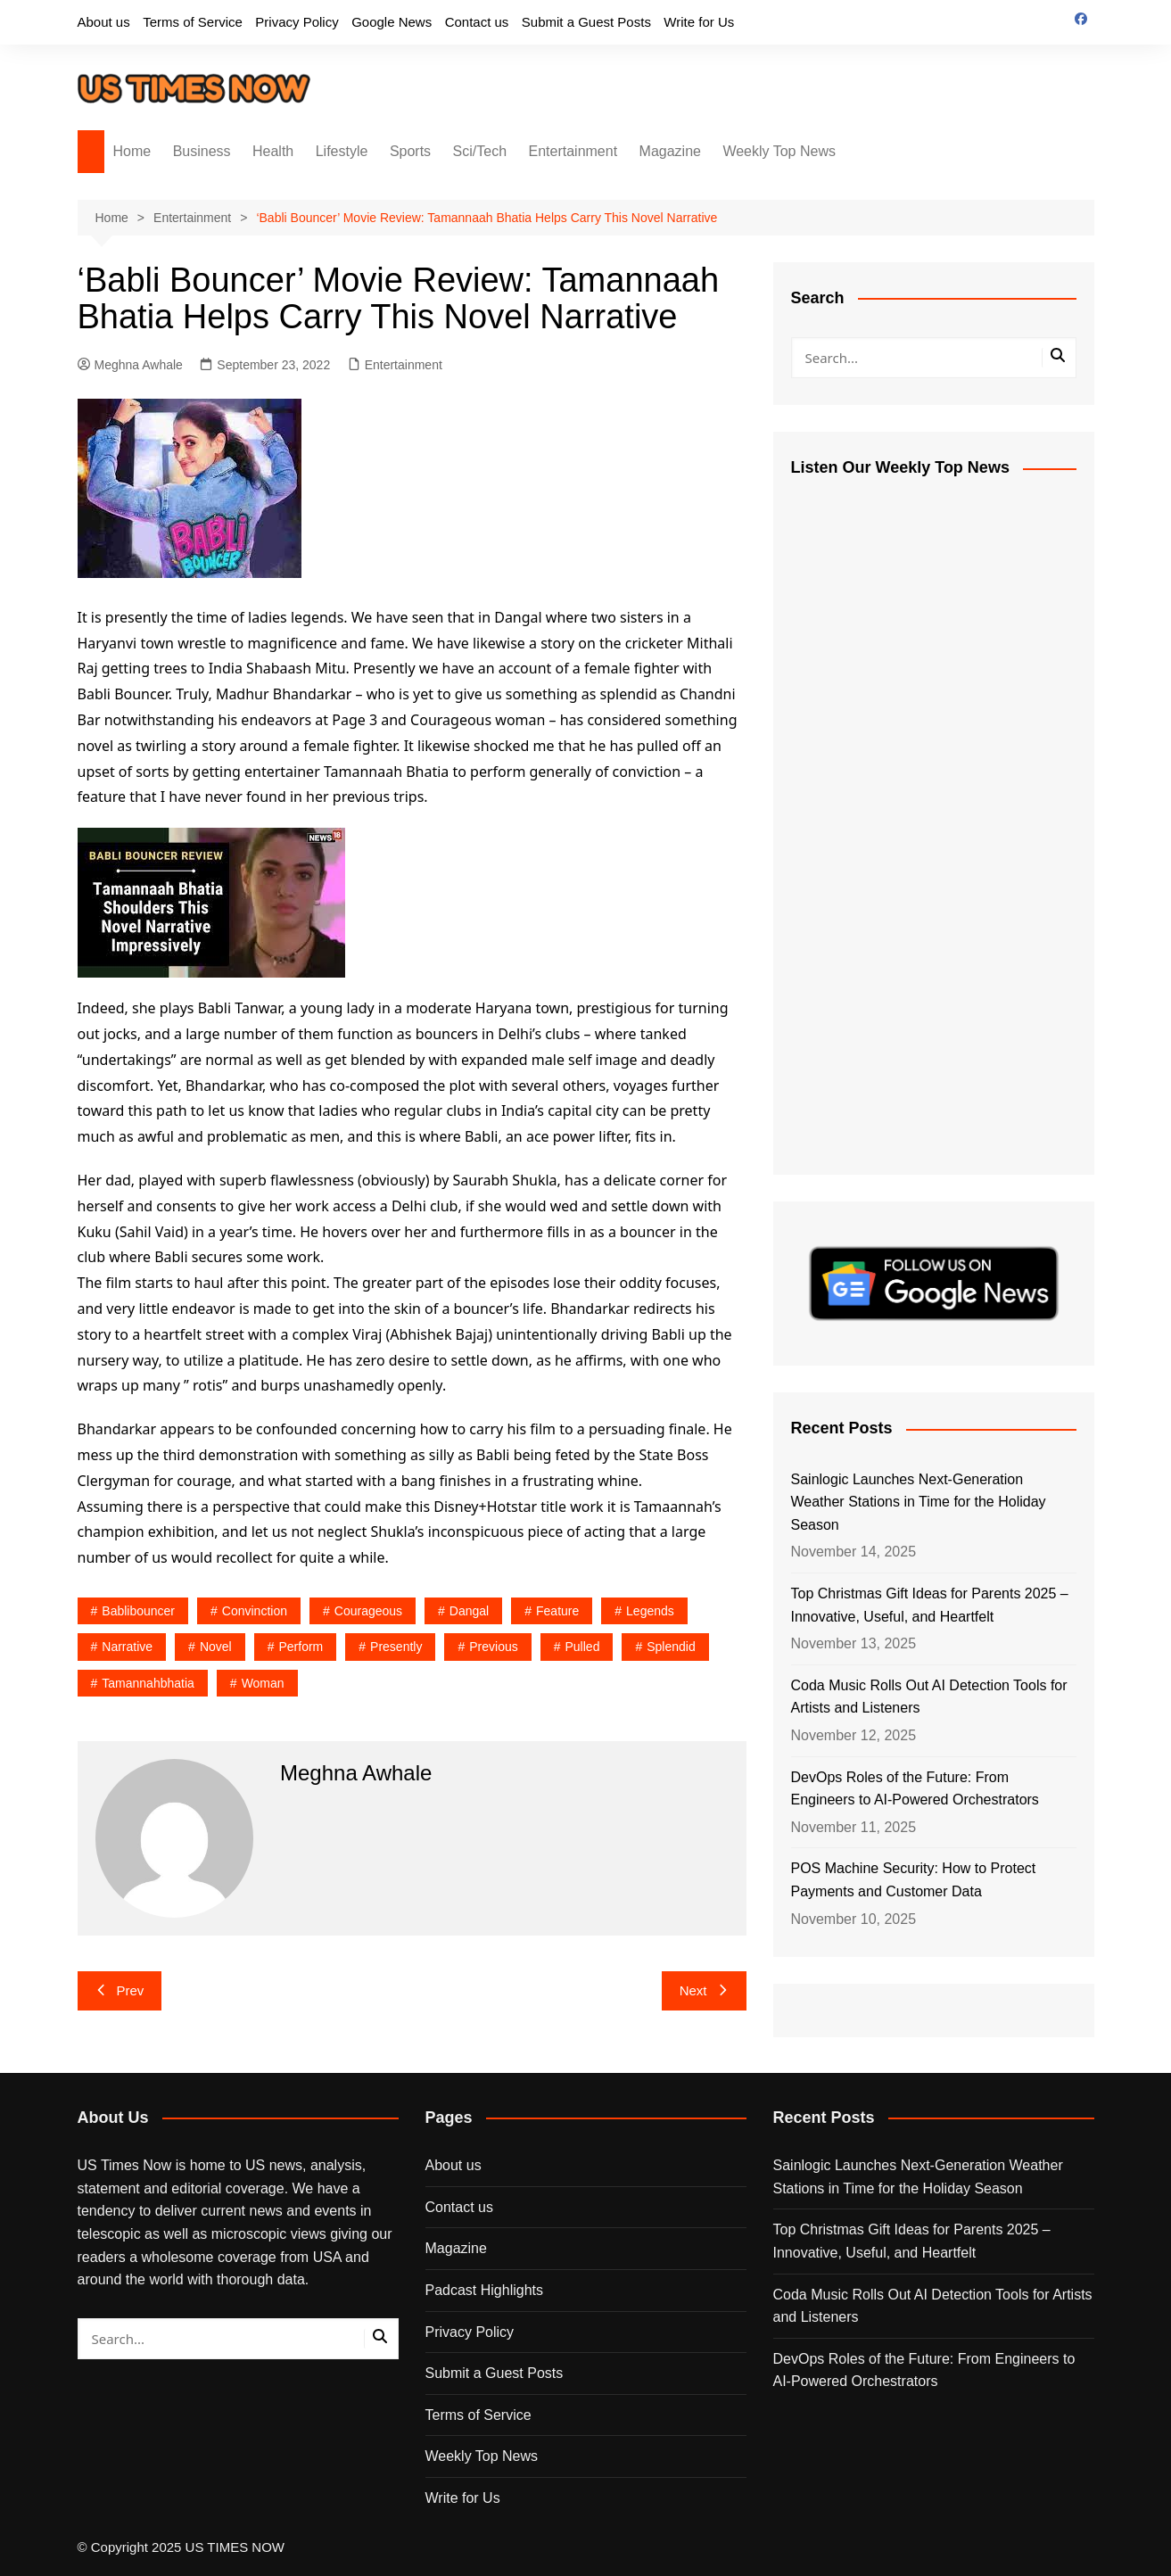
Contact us (477, 21)
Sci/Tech (480, 151)
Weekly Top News (779, 151)
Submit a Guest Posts (586, 21)
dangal (469, 1611)
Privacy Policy (296, 21)
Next (704, 1990)
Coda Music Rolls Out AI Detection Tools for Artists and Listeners (929, 1697)
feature (557, 1611)
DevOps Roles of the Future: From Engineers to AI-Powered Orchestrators (915, 1789)
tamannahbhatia (148, 1683)
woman (263, 1683)
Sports (410, 151)
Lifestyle (342, 151)
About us (104, 21)
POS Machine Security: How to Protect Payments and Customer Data (913, 1880)
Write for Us (699, 21)
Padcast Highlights (484, 2290)
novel (216, 1646)
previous (493, 1646)
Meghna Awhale (130, 365)
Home (132, 151)
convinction (254, 1611)
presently (396, 1646)
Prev (119, 1990)
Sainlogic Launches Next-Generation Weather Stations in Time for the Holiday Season (918, 1502)
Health (272, 151)
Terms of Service (193, 21)
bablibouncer (138, 1611)
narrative (127, 1646)
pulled (582, 1646)
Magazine (670, 151)
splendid (671, 1646)
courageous (368, 1611)
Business (202, 151)
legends (650, 1611)
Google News (391, 21)
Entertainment (573, 151)
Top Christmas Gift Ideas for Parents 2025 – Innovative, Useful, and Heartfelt (929, 1605)
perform (300, 1646)
